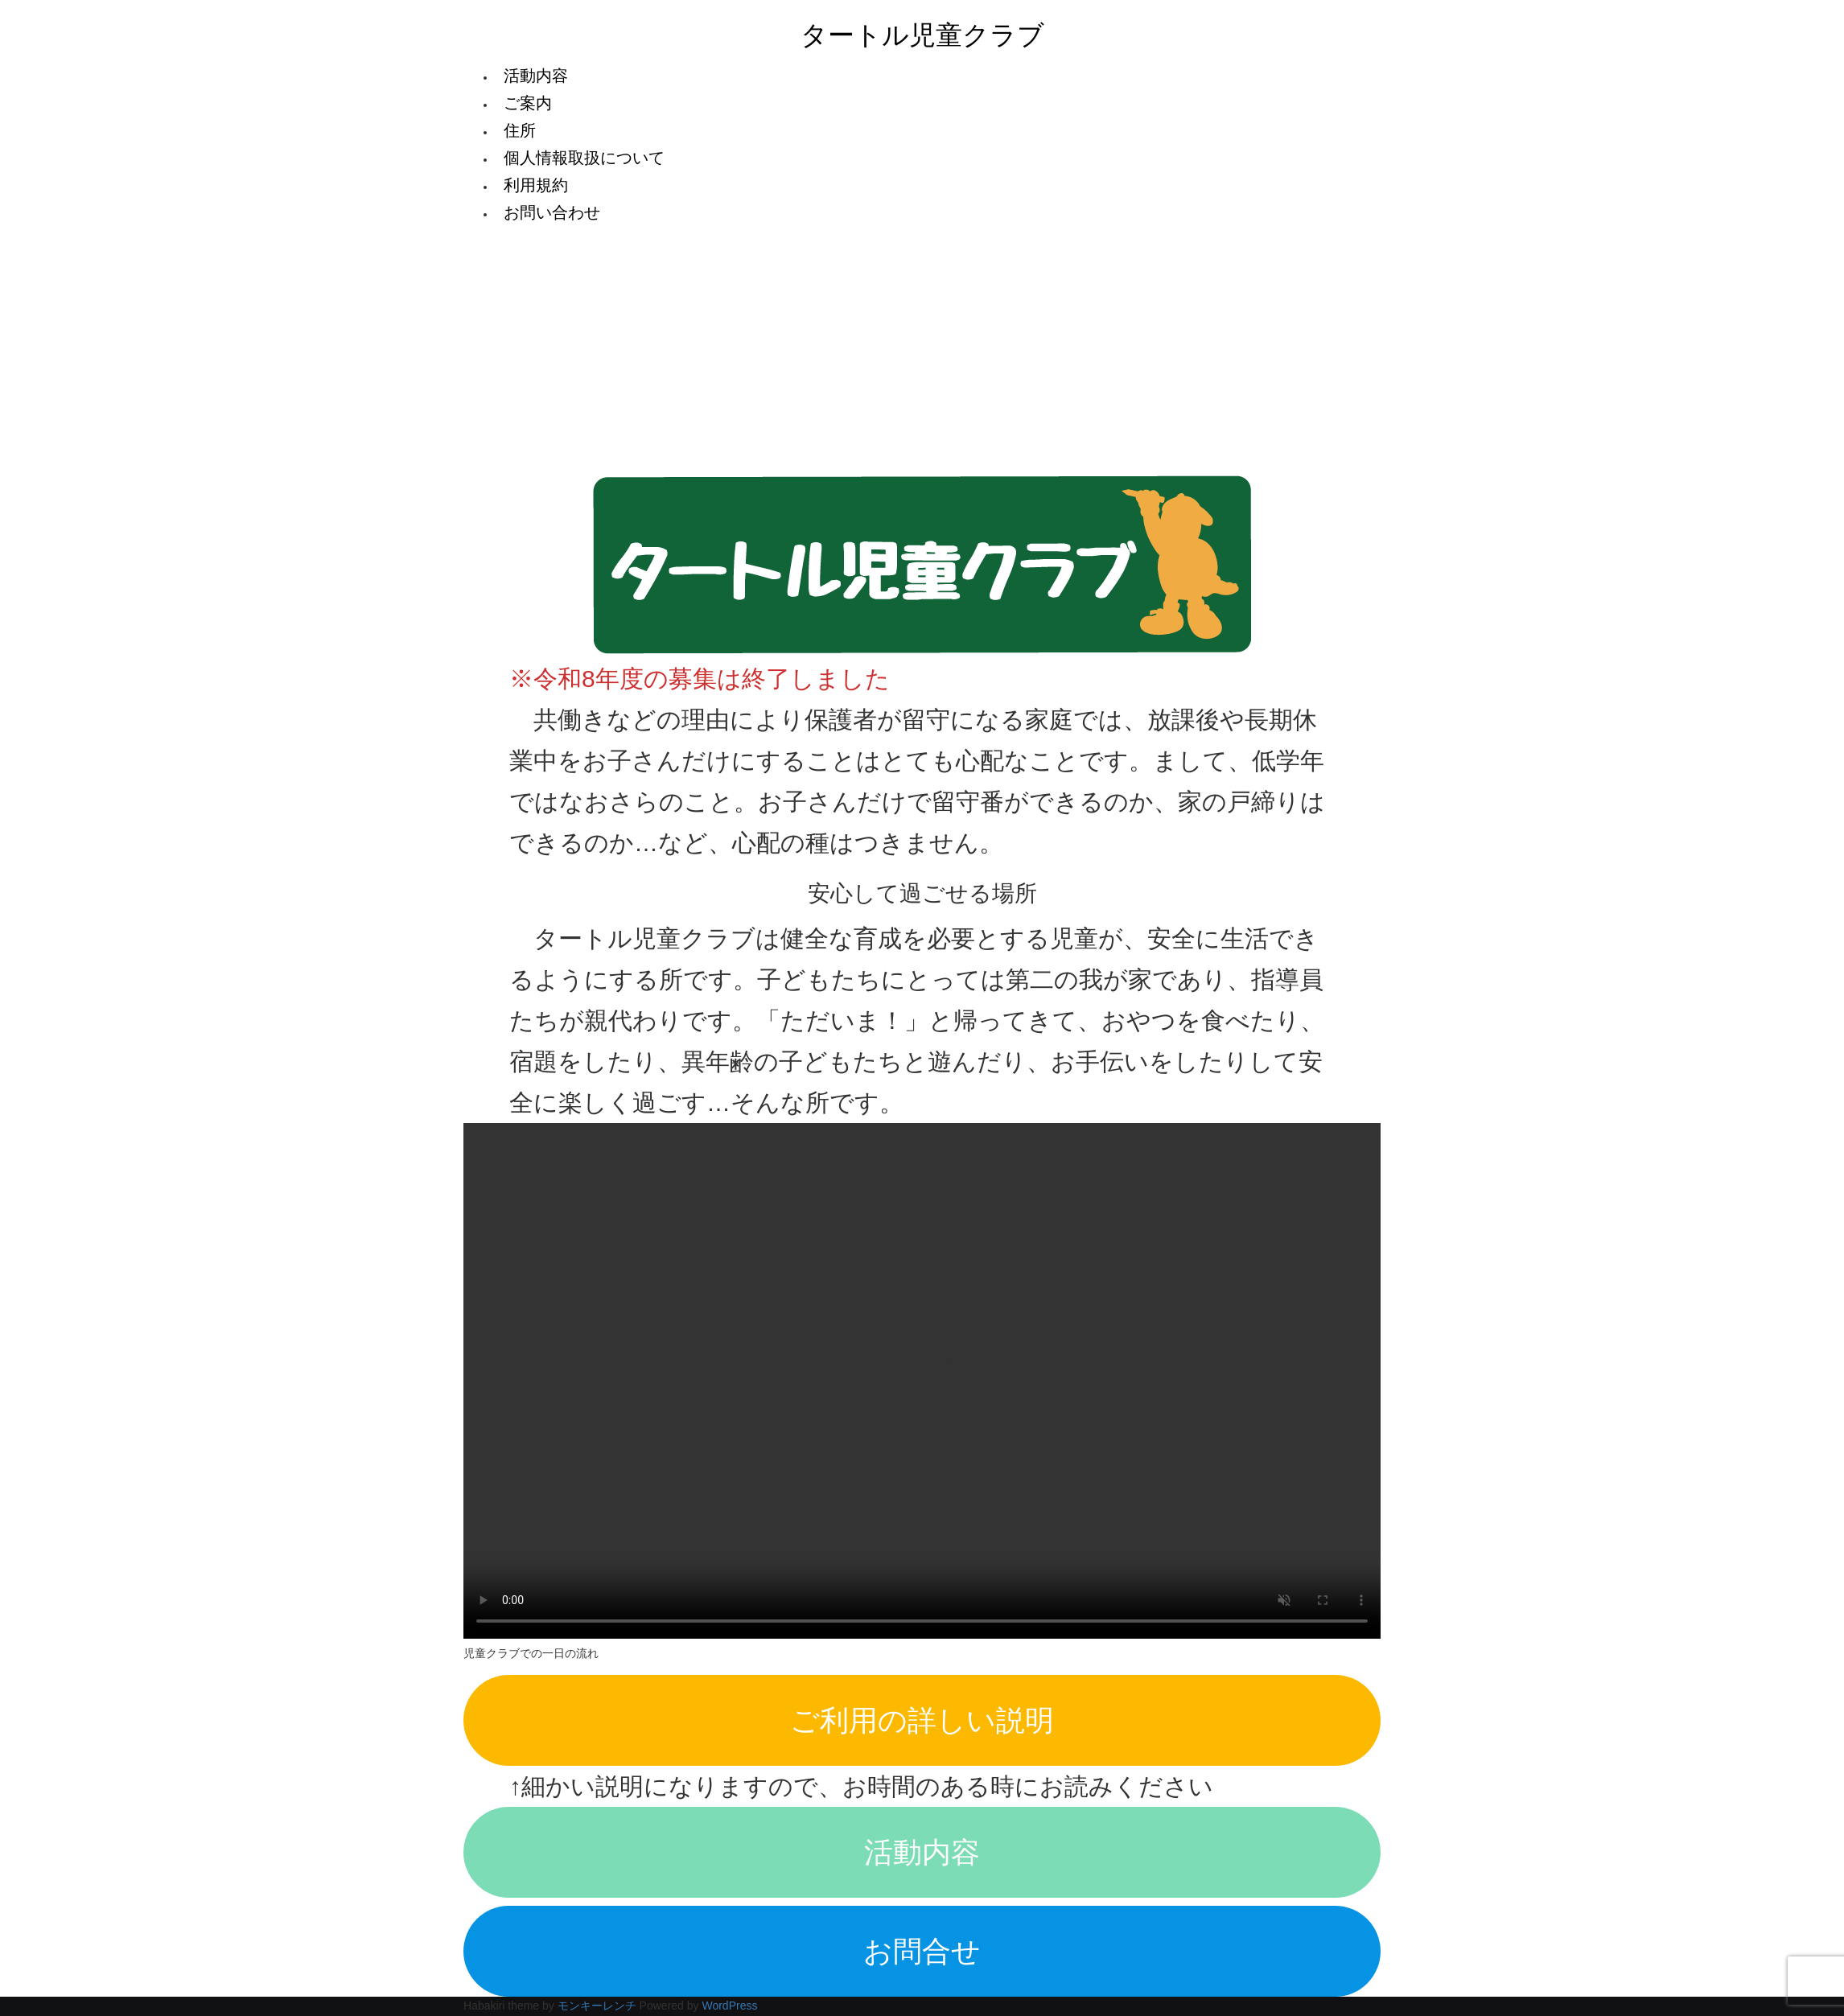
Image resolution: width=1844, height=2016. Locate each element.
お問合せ (922, 1951)
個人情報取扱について (584, 158)
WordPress (729, 2005)
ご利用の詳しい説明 (922, 1720)
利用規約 (536, 185)
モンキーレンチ (597, 2005)
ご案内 (528, 103)
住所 (520, 130)
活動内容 (536, 75)
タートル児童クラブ (922, 35)
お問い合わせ (552, 212)
